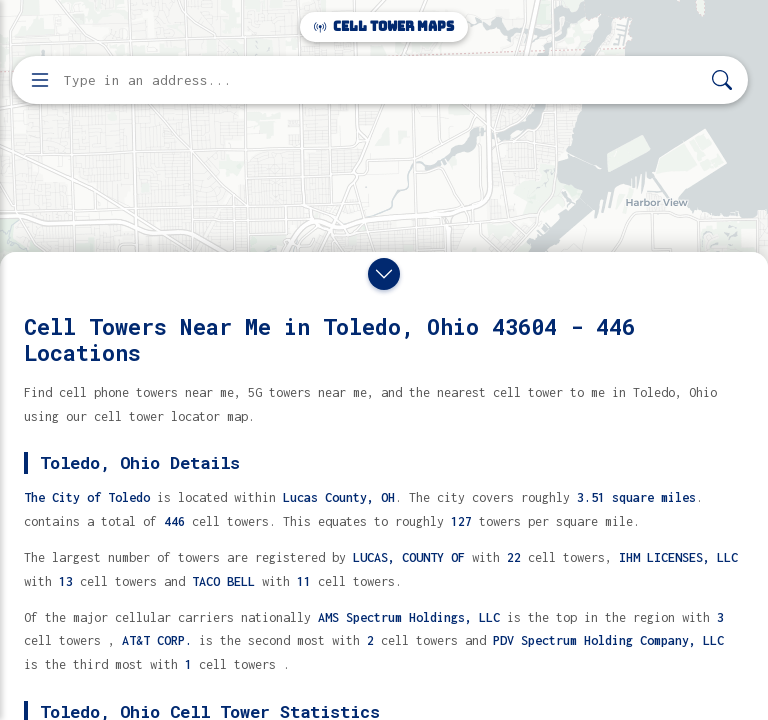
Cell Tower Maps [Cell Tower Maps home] (384, 26)
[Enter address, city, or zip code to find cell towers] (382, 80)
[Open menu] (40, 80)
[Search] (722, 80)
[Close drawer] (384, 274)
